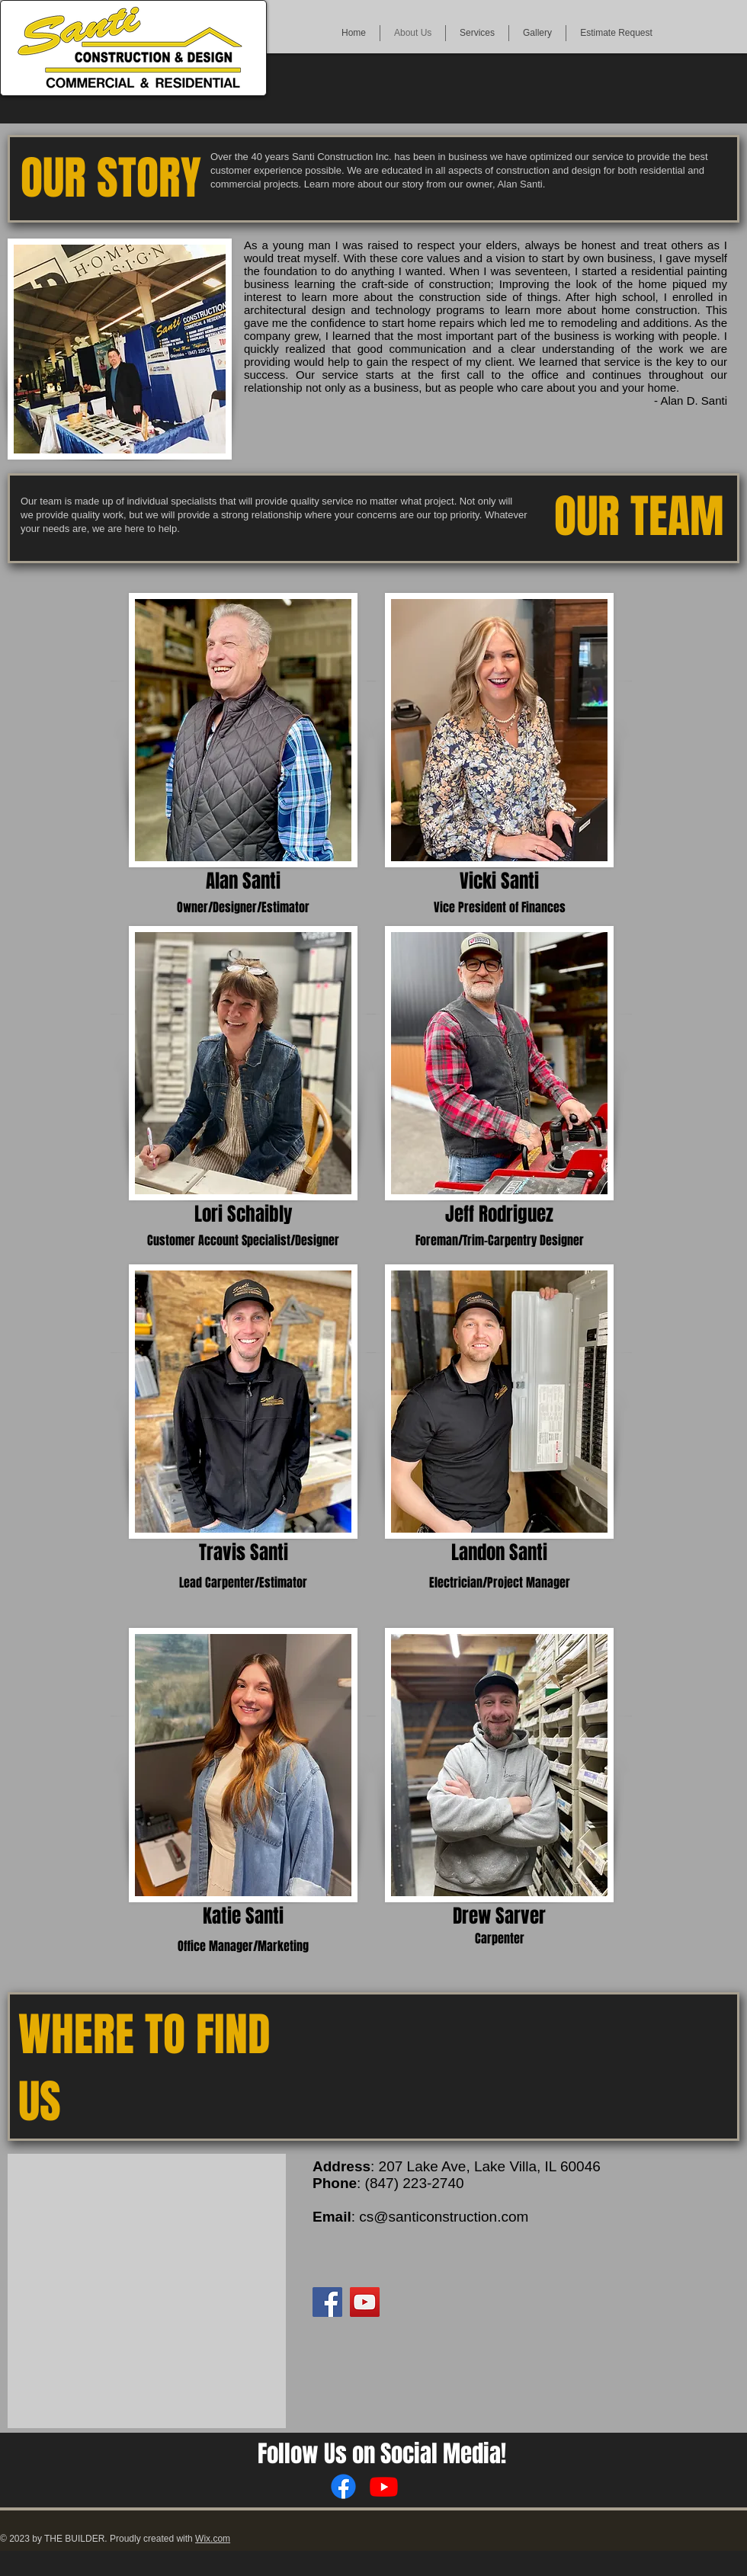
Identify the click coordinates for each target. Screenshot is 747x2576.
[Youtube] (383, 2486)
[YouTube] (365, 2302)
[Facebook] (327, 2302)
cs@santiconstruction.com (443, 2217)
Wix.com (212, 2538)
